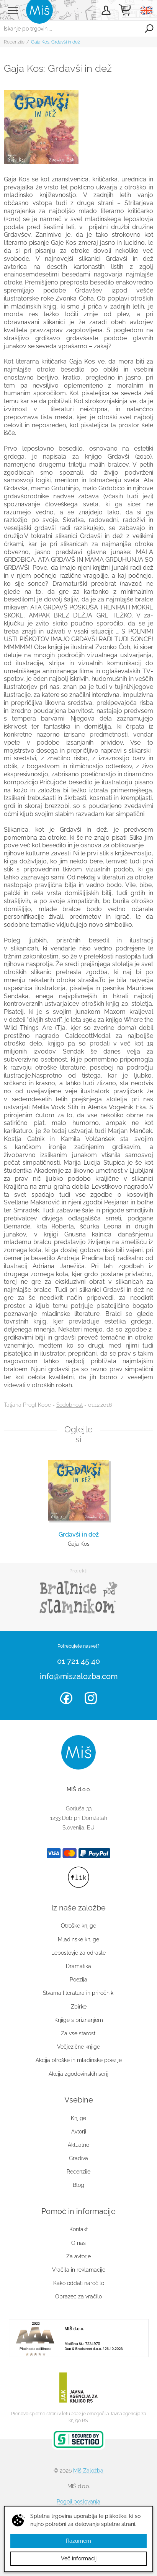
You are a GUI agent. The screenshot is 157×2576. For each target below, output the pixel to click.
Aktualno (78, 2145)
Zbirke (79, 2007)
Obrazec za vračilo (78, 2296)
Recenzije (14, 42)
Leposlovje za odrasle (78, 1953)
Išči (149, 29)
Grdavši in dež (79, 1534)
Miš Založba (88, 2471)
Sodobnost (69, 1405)
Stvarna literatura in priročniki (78, 1993)
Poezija (78, 1979)
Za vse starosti (78, 2033)
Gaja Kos (79, 1544)
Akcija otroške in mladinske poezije (79, 2060)
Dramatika (78, 1966)
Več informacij (78, 2558)
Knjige (78, 2118)
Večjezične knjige (78, 2047)
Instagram (90, 1698)
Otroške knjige (78, 1926)
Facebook (66, 1698)
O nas (78, 2243)
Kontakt (78, 2229)
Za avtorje (78, 2256)
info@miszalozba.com (79, 1676)
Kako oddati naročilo (78, 2283)
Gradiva (78, 2158)
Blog (78, 2185)
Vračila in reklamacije (78, 2270)
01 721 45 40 (78, 1661)
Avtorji (78, 2131)
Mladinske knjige (78, 1939)
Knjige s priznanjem (78, 2020)
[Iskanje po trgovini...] (70, 29)
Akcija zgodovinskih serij (78, 2074)
